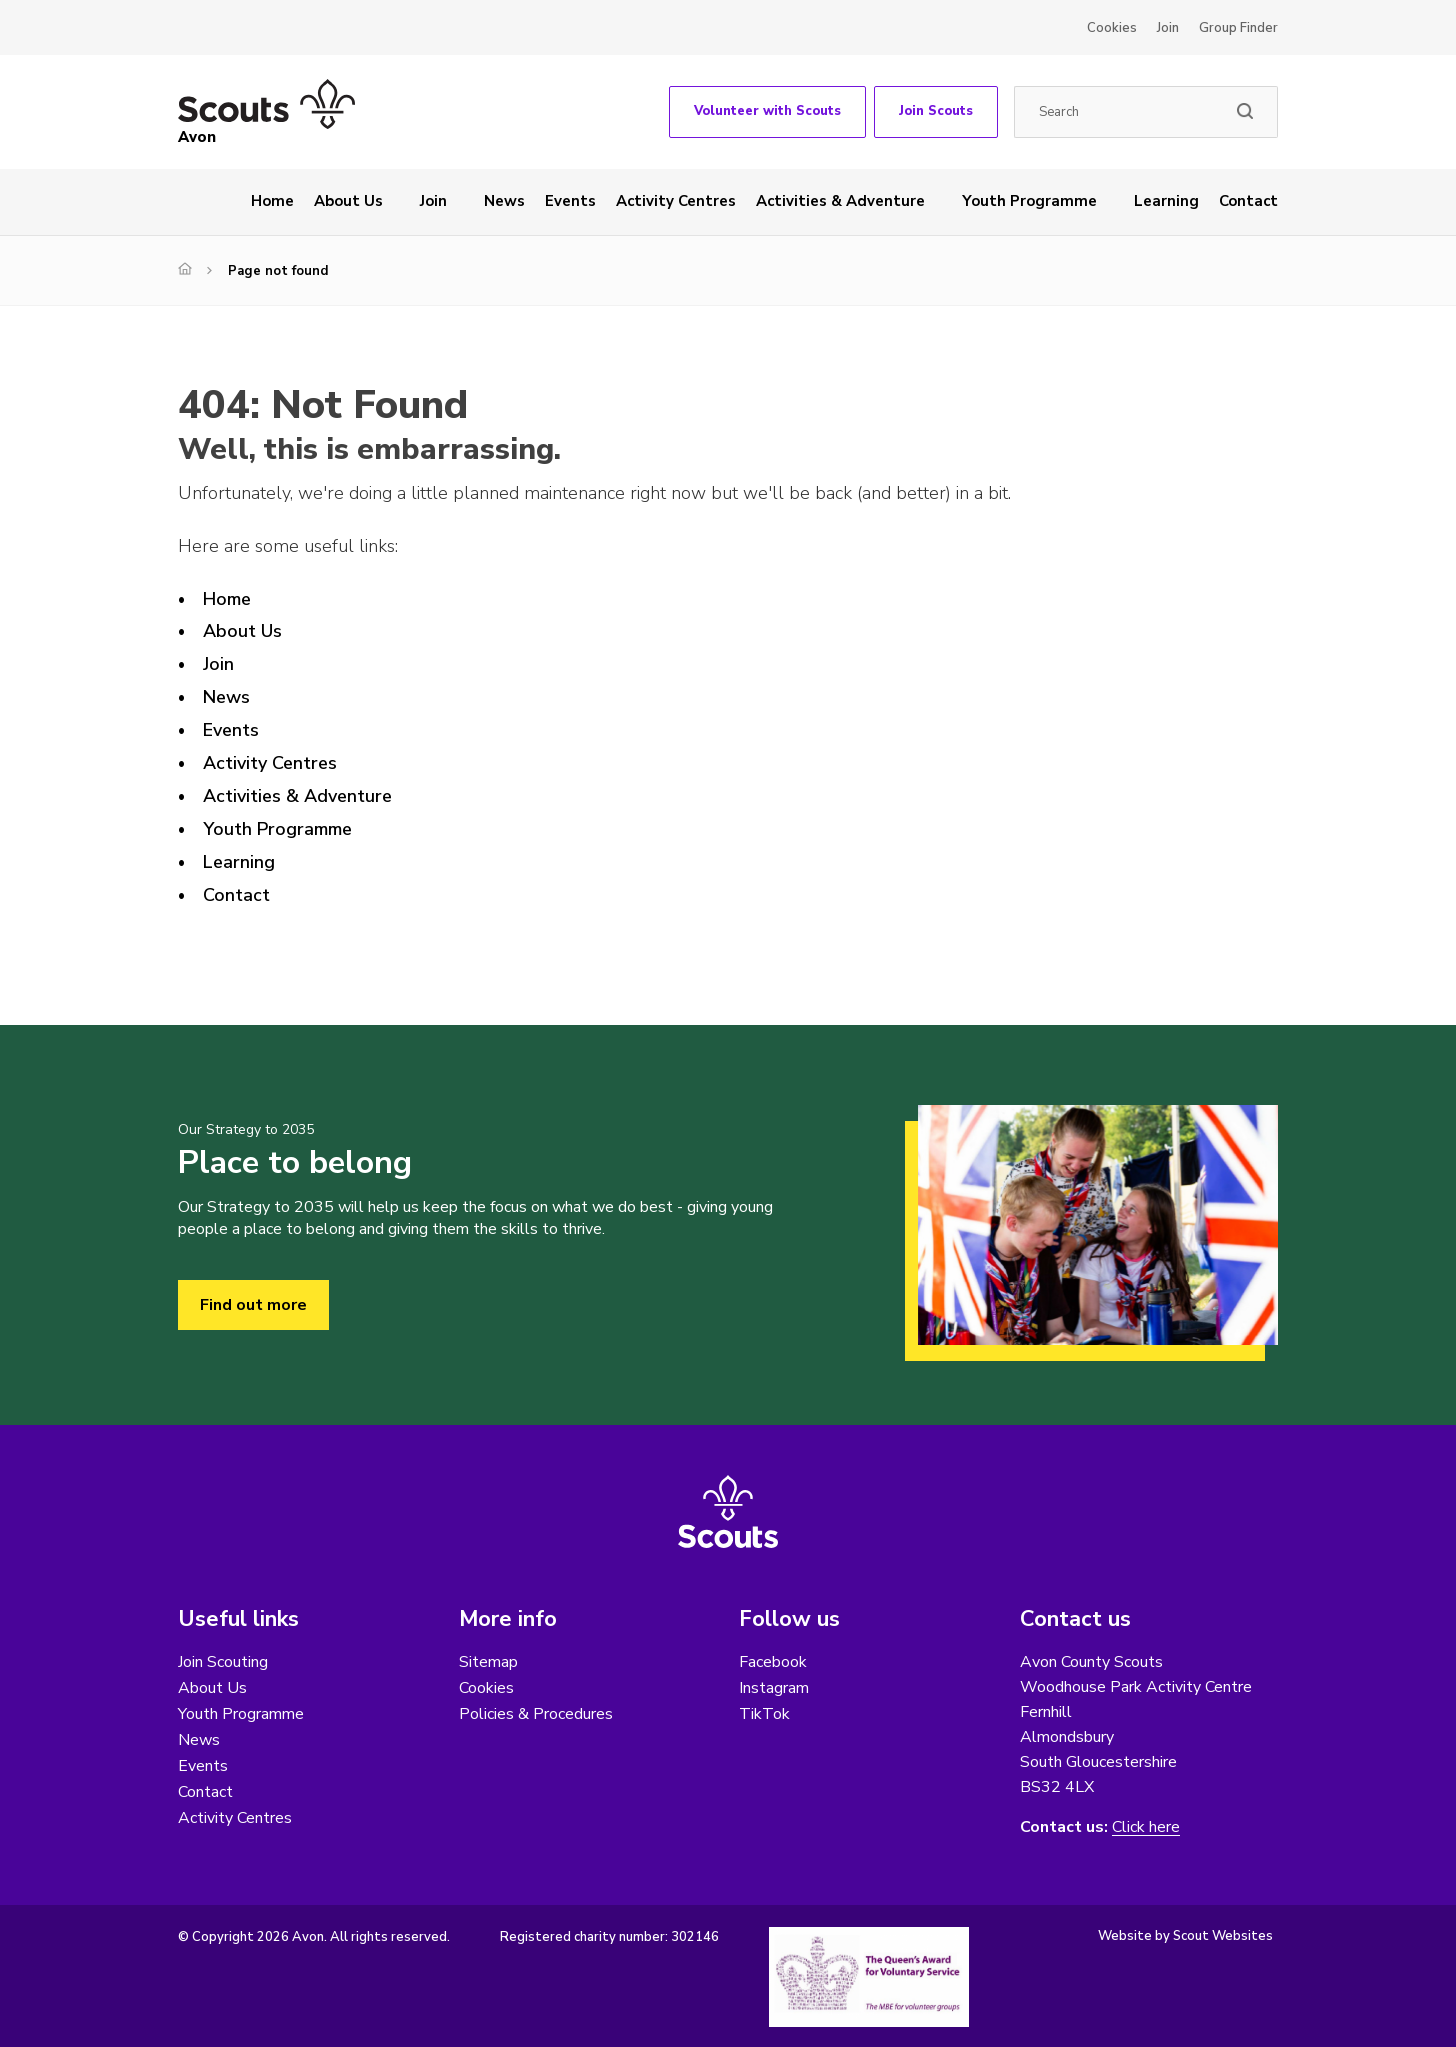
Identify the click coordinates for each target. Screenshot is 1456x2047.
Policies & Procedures (536, 1714)
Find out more (253, 1305)
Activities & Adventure (840, 201)
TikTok (764, 1714)
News (504, 201)
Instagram (774, 1688)
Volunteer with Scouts (767, 111)
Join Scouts (936, 111)
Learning (1166, 201)
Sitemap (488, 1662)
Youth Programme (1029, 201)
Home (272, 201)
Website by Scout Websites (1185, 1936)
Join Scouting (223, 1662)
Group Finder (1238, 28)
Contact (1248, 201)
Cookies (1112, 28)
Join (1168, 28)
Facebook (773, 1662)
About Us (348, 201)
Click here (1146, 1827)
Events (570, 201)
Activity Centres (676, 201)
